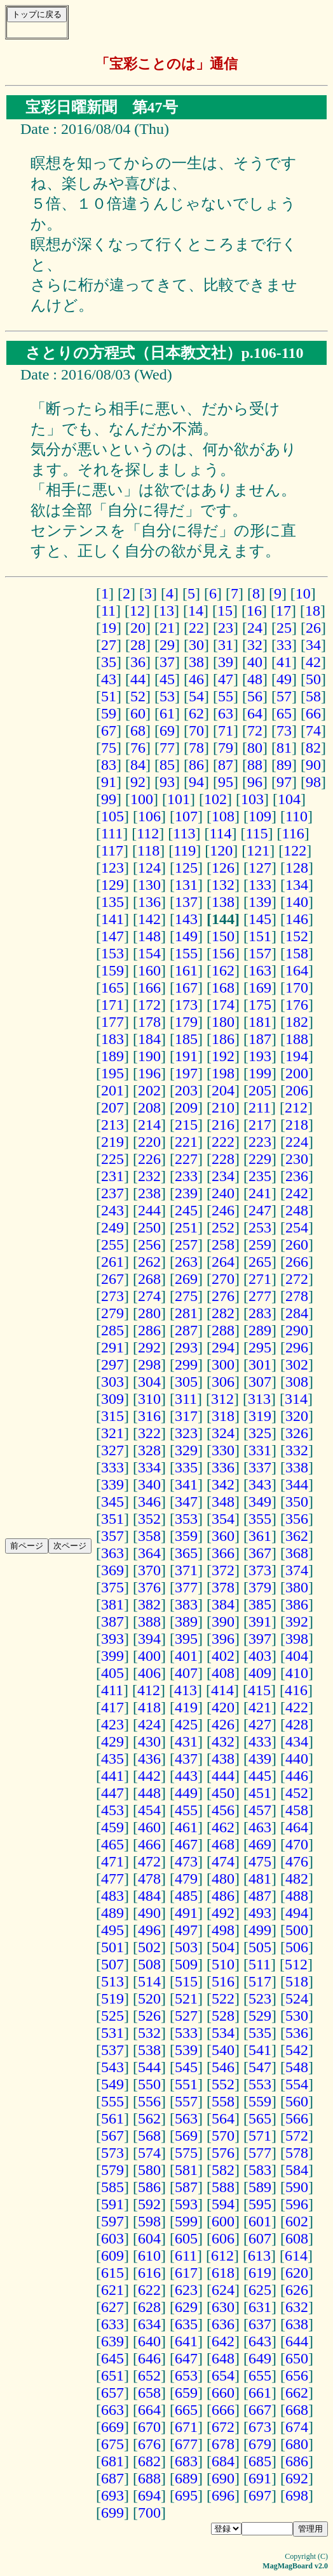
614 (296, 2255)
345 (112, 1501)
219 (112, 1141)
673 (259, 2427)
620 (296, 2272)
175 (259, 1004)
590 (296, 2187)
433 (259, 1741)
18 (312, 610)
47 (225, 679)
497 (186, 1930)
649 (259, 2358)
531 (112, 2032)
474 (223, 1861)
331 (259, 1450)
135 (112, 902)
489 (112, 1913)
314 (296, 1398)
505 (259, 1947)
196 (149, 1073)
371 (186, 1570)
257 (186, 1244)
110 (296, 816)
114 (220, 833)
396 (223, 1638)
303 (112, 1381)
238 (149, 1193)
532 (149, 2032)
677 (186, 2444)
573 (112, 2152)
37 (167, 662)
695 (186, 2495)
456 (223, 1810)
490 (149, 1913)
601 (259, 2221)
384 (223, 1604)
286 (149, 1330)
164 (296, 970)
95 (225, 782)
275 (186, 1296)
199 (259, 1073)
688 (149, 2478)
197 (186, 1073)
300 (223, 1364)
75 (108, 747)
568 (149, 2135)
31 (225, 645)
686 (296, 2461)
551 (186, 2084)
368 (296, 1553)
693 (112, 2495)
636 (223, 2324)
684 (223, 2461)
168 (223, 987)
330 (223, 1450)
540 (223, 2050)
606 (223, 2238)
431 (186, 1741)
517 (259, 1981)
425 (186, 1724)
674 (296, 2427)
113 (184, 833)
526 (149, 2015)
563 (186, 2118)
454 (149, 1810)
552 (223, 2084)
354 (223, 1518)
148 (149, 936)
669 (112, 2427)
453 (112, 1810)
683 (186, 2461)
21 (167, 627)
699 (112, 2512)
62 (196, 713)
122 (294, 850)
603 (112, 2238)
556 (149, 2101)
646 (149, 2358)
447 (112, 1793)
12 (137, 610)
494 (296, 1913)
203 (186, 1090)
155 (186, 953)
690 (223, 2478)
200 (296, 1073)
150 (223, 936)
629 (186, 2307)
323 (186, 1433)
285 (112, 1330)
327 (112, 1450)
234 (223, 1176)
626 (296, 2290)
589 (259, 2187)
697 (259, 2495)
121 (258, 850)
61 (167, 713)
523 (259, 1998)
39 (225, 662)
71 (225, 730)
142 (149, 919)
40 (254, 662)
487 (259, 1895)
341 (186, 1484)
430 (149, 1741)
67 (108, 730)
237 (112, 1193)
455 (186, 1810)
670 (149, 2427)
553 (259, 2084)
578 (296, 2152)
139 (259, 902)
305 (186, 1381)
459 (112, 1827)
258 (223, 1244)
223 (259, 1141)
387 (112, 1621)
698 (296, 2495)
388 (149, 1621)
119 (184, 850)
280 (149, 1313)
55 (225, 696)
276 (223, 1296)
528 (223, 2015)
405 (112, 1673)
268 (149, 1279)
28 (138, 645)
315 (112, 1416)
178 (149, 1022)
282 (223, 1313)
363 (112, 1553)
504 (223, 1947)
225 (112, 1159)
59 (108, 713)
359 (186, 1536)
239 (186, 1193)
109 (259, 816)
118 (148, 850)
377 (186, 1587)
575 (186, 2152)
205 (259, 1090)
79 (225, 747)
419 (186, 1707)
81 (284, 747)
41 (284, 662)
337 (259, 1467)
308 (296, 1381)
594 (223, 2204)
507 (112, 1964)
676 (149, 2444)
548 (296, 2067)
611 (186, 2255)
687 (112, 2478)
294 (223, 1347)
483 (112, 1895)
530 (296, 2015)
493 (259, 1913)
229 (259, 1159)
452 (296, 1793)
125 (186, 867)
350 (296, 1501)
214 (149, 1124)
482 (296, 1878)
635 (186, 2324)
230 (296, 1159)
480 (223, 1878)
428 (296, 1724)
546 (223, 2067)
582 (223, 2170)
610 (149, 2255)
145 (259, 919)
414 (222, 1690)
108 (223, 816)
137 (186, 902)
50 (313, 679)
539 (186, 2050)
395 (186, 1638)
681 (112, 2461)
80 (254, 747)
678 (223, 2444)
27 (108, 645)
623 (186, 2290)
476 (296, 1861)
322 (149, 1433)
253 (259, 1227)
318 (223, 1416)
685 (259, 2461)
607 (259, 2238)
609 (112, 2255)
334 (149, 1467)
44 (138, 679)
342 (223, 1484)
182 (296, 1022)
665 (186, 2409)
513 (112, 1981)
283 (259, 1313)
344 (296, 1484)
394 (149, 1638)
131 (186, 884)
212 (296, 1107)
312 (222, 1398)
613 (259, 2255)
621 (112, 2290)
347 (186, 1501)
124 (149, 867)
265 (259, 1261)
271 (259, 1279)
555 (112, 2101)
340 (149, 1484)
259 (259, 1244)
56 (254, 696)
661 (259, 2392)
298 (149, 1364)
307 (259, 1381)
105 (112, 816)
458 (296, 1810)
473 (186, 1861)
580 (149, 2170)
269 (186, 1279)
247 (259, 1210)
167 (186, 987)
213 (112, 1124)
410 (296, 1673)
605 (186, 2238)
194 (296, 1056)
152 (296, 936)
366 (223, 1553)
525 (112, 2015)
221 (186, 1141)
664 (149, 2409)
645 (112, 2358)
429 (112, 1741)
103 (252, 799)
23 (225, 627)
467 (186, 1844)
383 (186, 1604)
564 (223, 2118)
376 (149, 1587)
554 (296, 2084)
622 (149, 2290)
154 (149, 953)
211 (259, 1107)
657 (112, 2392)
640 (149, 2341)
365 (186, 1553)
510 (223, 1964)
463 (259, 1827)
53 (167, 696)
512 (296, 1964)
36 (138, 662)
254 (296, 1227)
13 (166, 610)
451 (259, 1793)
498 (223, 1930)
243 (112, 1210)
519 (112, 1998)
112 (148, 833)
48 (254, 679)
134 (296, 884)
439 (259, 1758)
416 (296, 1690)
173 (186, 1004)
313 (259, 1398)
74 (313, 730)
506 (296, 1947)
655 (259, 2375)
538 (149, 2050)
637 (259, 2324)
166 (149, 987)
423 (112, 1724)
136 (149, 902)
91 (108, 782)
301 (259, 1364)
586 (149, 2187)
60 (138, 713)
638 (296, 2324)
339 (112, 1484)
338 (296, 1467)
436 (149, 1758)
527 (186, 2015)
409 (259, 1673)
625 (259, 2290)
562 (149, 2118)
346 (149, 1501)
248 (296, 1210)
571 (259, 2135)
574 (149, 2152)
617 (186, 2272)
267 (112, 1279)
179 (186, 1022)
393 (112, 1638)
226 (149, 1159)
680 (296, 2444)
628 (149, 2307)
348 (223, 1501)
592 (149, 2204)
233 (186, 1176)
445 (259, 1775)
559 (259, 2101)
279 (112, 1313)
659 (186, 2392)
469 (259, 1844)
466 (149, 1844)
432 (223, 1741)
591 (112, 2204)
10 (303, 593)
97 (284, 782)
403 (259, 1656)
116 (293, 833)
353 (186, 1518)
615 (112, 2272)
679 (259, 2444)
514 (149, 1981)
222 (223, 1141)
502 (149, 1947)
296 (296, 1347)
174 (223, 1004)
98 (313, 782)
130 (149, 884)
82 (313, 747)
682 (149, 2461)
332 (296, 1450)
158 (296, 953)
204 (223, 1090)
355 (259, 1518)
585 (112, 2187)
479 (186, 1878)
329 (186, 1450)
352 (149, 1518)
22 (196, 627)
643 (259, 2341)
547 (259, 2067)
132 (223, 884)
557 (186, 2101)
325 (259, 1433)
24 (254, 627)
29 (167, 645)
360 (223, 1536)
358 (149, 1536)
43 (108, 679)
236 (296, 1176)
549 (112, 2084)
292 (149, 1347)
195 (112, 1073)
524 (296, 1998)
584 (296, 2170)
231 (112, 1176)
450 (223, 1793)
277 (259, 1296)
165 (112, 987)
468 (223, 1844)
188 (296, 1039)
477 (112, 1878)
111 (112, 833)
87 (225, 764)
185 (186, 1039)
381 (112, 1604)
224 (296, 1141)
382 (149, 1604)
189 (112, 1056)
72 (254, 730)
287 (186, 1330)
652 (149, 2375)
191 (186, 1056)
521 (186, 1998)
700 (149, 2512)
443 (186, 1775)
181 (259, 1022)
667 (259, 2409)
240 (223, 1193)
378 (223, 1587)
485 (186, 1895)
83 (108, 764)
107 (186, 816)
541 (259, 2050)
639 (112, 2341)
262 (149, 1261)
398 (296, 1638)
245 (186, 1210)
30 (196, 645)
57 (284, 696)
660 (223, 2392)
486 (223, 1895)
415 (259, 1690)
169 (259, 987)
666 (223, 2409)
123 (112, 867)
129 (112, 884)
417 (112, 1707)
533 (186, 2032)
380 (296, 1587)
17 (283, 610)
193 (259, 1056)
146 (296, 919)
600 (223, 2221)
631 (259, 2307)
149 (186, 936)
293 (186, 1347)
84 (138, 764)
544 (149, 2067)
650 (296, 2358)
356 (296, 1518)
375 (112, 1587)
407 (186, 1673)
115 (256, 833)
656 (296, 2375)
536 (296, 2032)
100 (141, 799)
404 (296, 1656)
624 (223, 2290)
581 (186, 2170)
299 (186, 1364)
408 (223, 1673)
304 (149, 1381)
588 (223, 2187)
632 (296, 2307)
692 (296, 2478)
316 (149, 1416)
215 (186, 1124)
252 (223, 1227)
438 (223, 1758)
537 (112, 2050)
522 (223, 1998)
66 (313, 713)
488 (296, 1895)
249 (112, 1227)
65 (284, 713)
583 (259, 2170)
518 (296, 1981)
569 (186, 2135)
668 (296, 2409)
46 (196, 679)
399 (112, 1656)
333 (112, 1467)
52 (138, 696)
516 (223, 1981)
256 (149, 1244)
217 (259, 1124)
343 (259, 1484)
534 (223, 2032)
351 (112, 1518)
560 (296, 2101)
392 (296, 1621)
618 (223, 2272)
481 (259, 1878)
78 (196, 747)
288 (223, 1330)
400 (149, 1656)
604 (149, 2238)
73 (284, 730)
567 (112, 2135)
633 (112, 2324)
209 (186, 1107)
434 (296, 1741)
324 (223, 1433)
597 (112, 2221)
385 (259, 1604)
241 (259, 1193)
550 (149, 2084)
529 (259, 2015)
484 (149, 1895)
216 (223, 1124)
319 (259, 1416)
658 (149, 2392)
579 (112, 2170)
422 (296, 1707)
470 (296, 1844)
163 (259, 970)
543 (112, 2067)
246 (223, 1210)
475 (259, 1861)
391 (259, 1621)
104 (289, 799)
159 (112, 970)
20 (138, 627)
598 (149, 2221)
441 (112, 1775)
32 (254, 645)
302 (296, 1364)
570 (223, 2135)
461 (186, 1827)
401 (186, 1656)
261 (112, 1261)
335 (186, 1467)
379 (259, 1587)
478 (149, 1878)
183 (112, 1039)
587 (186, 2187)
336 (223, 1467)
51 (108, 696)
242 (296, 1193)
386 (296, 1604)
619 (259, 2272)
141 (112, 919)
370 (149, 1570)
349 (259, 1501)
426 (223, 1724)
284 (296, 1313)
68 (138, 730)
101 (178, 799)
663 (112, 2409)
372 (223, 1570)
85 (167, 764)
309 (112, 1398)
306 (223, 1381)
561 (112, 2118)
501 (112, 1947)
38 (196, 662)
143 (186, 919)
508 (149, 1964)
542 (296, 2050)
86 (196, 764)
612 (222, 2255)
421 (259, 1707)
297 (112, 1364)
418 (149, 1707)
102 (215, 799)
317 (186, 1416)
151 (259, 936)
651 (112, 2375)
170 (296, 987)
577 (259, 2152)
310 (149, 1398)
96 (254, 782)
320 (296, 1416)
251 (186, 1227)
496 (149, 1930)
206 (296, 1090)
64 (254, 713)
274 (149, 1296)
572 (296, 2135)
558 (223, 2101)
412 (148, 1690)
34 (313, 645)
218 (296, 1124)
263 (186, 1261)
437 (186, 1758)
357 (112, 1536)
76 (138, 747)
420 (223, 1707)
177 (112, 1022)
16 (254, 610)
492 (223, 1913)
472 (149, 1861)
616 (149, 2272)
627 (112, 2307)
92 (138, 782)
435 (112, 1758)
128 (296, 867)
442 (149, 1775)
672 (223, 2427)
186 (223, 1039)
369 (112, 1570)
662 (296, 2392)
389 (186, 1621)
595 (259, 2204)
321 (112, 1433)
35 (108, 662)
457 (259, 1810)
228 (223, 1159)
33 (284, 645)
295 (259, 1347)
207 (112, 1107)
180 (223, 1022)
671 (186, 2427)
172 (149, 1004)
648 (223, 2358)
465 (112, 1844)
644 (296, 2341)
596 (296, 2204)
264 (223, 1261)
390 (223, 1621)
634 (149, 2324)
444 (223, 1775)
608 (296, 2238)
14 (195, 610)
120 (221, 850)
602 (296, 2221)
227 (186, 1159)
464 (296, 1827)
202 (149, 1090)
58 (313, 696)
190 (149, 1056)
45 (167, 679)
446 (296, 1775)
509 (186, 1964)
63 (225, 713)
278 (296, 1296)
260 (296, 1244)
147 (112, 936)
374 (296, 1570)
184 (149, 1039)
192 (223, 1056)
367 (259, 1553)
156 (223, 953)
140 (296, 902)
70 (196, 730)
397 (259, 1638)
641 (186, 2341)
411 (112, 1690)
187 (259, 1039)
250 (149, 1227)
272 (296, 1279)
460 (149, 1827)
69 (167, 730)
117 (112, 850)
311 (186, 1398)
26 (313, 627)
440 (296, 1758)
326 (296, 1433)
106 (149, 816)
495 (112, 1930)
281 (186, 1313)
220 (149, 1141)
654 (223, 2375)
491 (186, 1913)
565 (259, 2118)
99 (108, 799)
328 (149, 1450)
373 (259, 1570)
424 (149, 1724)
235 (259, 1176)
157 (259, 953)
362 (296, 1536)
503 (186, 1947)
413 (185, 1690)
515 (186, 1981)
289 (259, 1330)
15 (225, 610)
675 (112, 2444)
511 (259, 1964)
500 (296, 1930)
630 (223, 2307)
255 (112, 1244)
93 (167, 782)
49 (284, 679)
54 (196, 696)
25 (284, 627)
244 (149, 1210)
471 (112, 1861)
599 (186, 2221)
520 (149, 1998)
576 (223, 2152)
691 (259, 2478)
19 (108, 627)
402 (223, 1656)
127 (259, 867)
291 (112, 1347)
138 (223, 902)
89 (284, 764)
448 (149, 1793)
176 (296, 1004)
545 (186, 2067)
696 (223, 2495)
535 (259, 2032)
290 (296, 1330)
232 (149, 1176)
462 (223, 1827)
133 (259, 884)
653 (186, 2375)
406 (149, 1673)
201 (112, 1090)
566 (296, 2118)
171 (112, 1004)
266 (296, 1261)
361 (259, 1536)
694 (149, 2495)
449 (186, 1793)
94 (196, 782)
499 (259, 1930)
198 (223, 1073)
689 (186, 2478)
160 (149, 970)
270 (223, 1279)
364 (149, 1553)
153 (112, 953)
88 (254, 764)
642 (223, 2341)
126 (223, 867)
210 (223, 1107)
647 (186, 2358)
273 (112, 1296)
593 (186, 2204)
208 (149, 1107)
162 (223, 970)
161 (186, 970)
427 (259, 1724)
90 (313, 764)
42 (313, 662)
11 (108, 610)
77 (167, 747)
